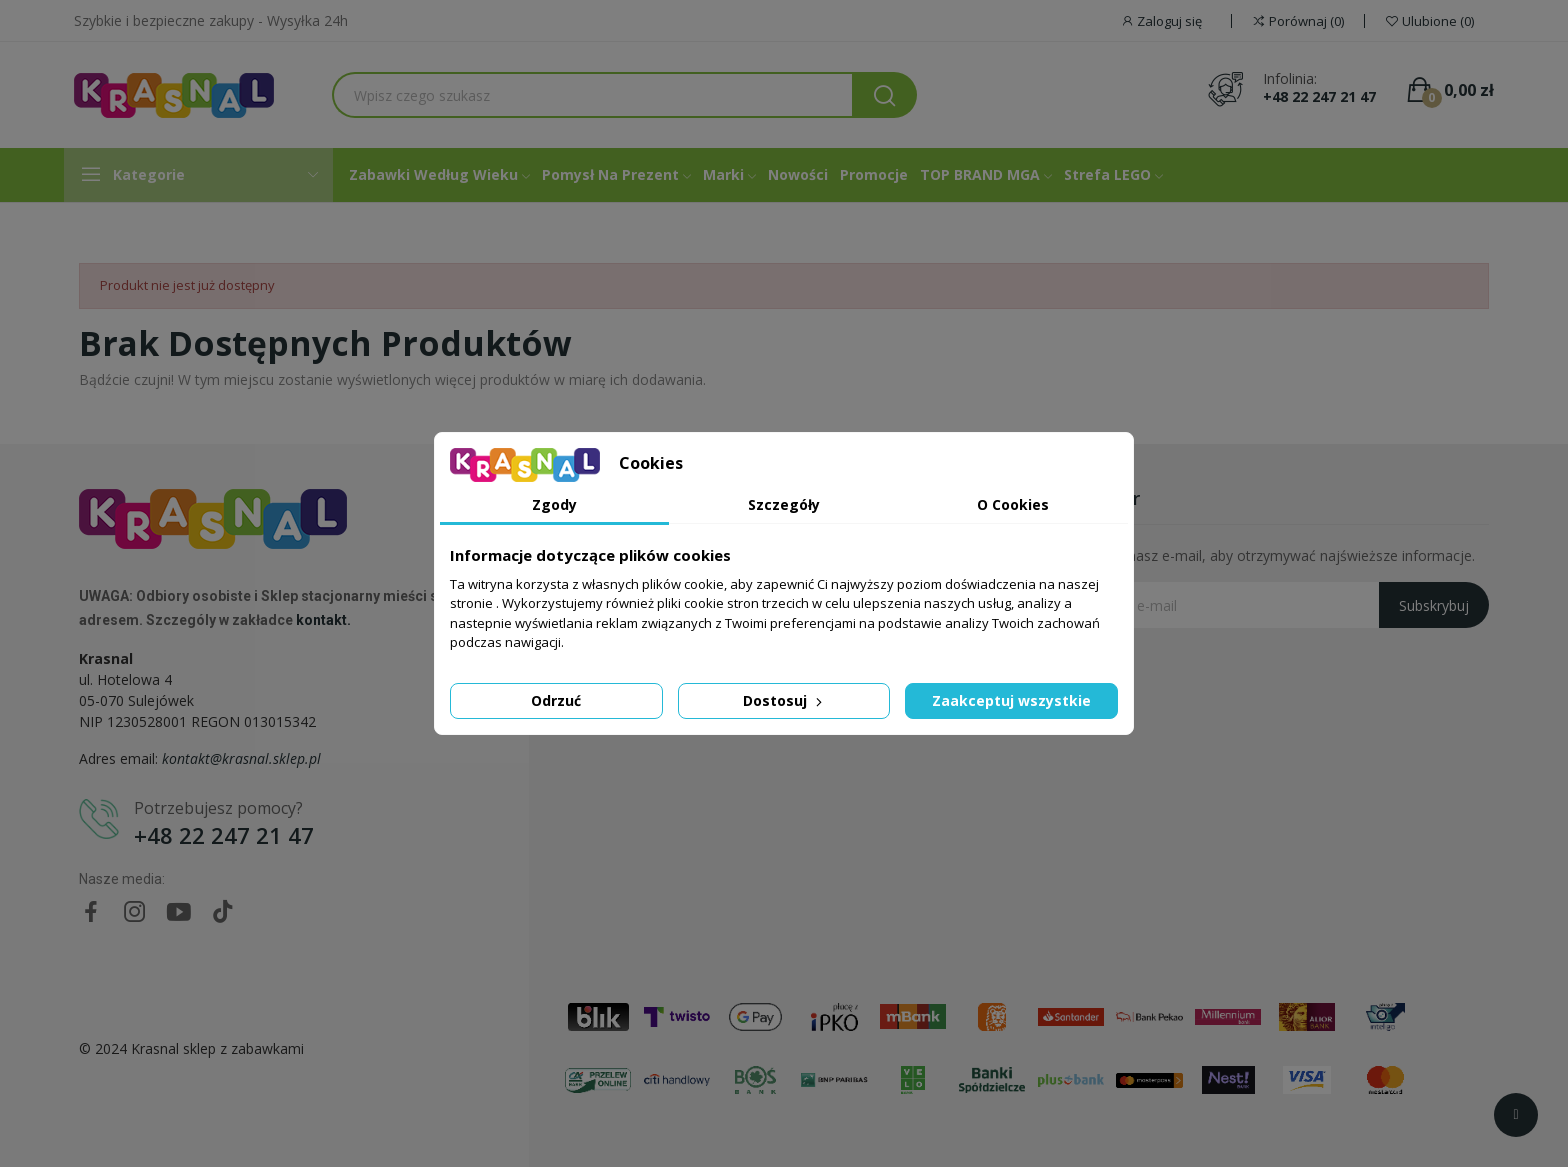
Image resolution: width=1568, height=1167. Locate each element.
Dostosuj (784, 700)
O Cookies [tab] (1013, 504)
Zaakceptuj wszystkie (1011, 700)
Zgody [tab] (554, 504)
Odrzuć (556, 700)
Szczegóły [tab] (784, 504)
